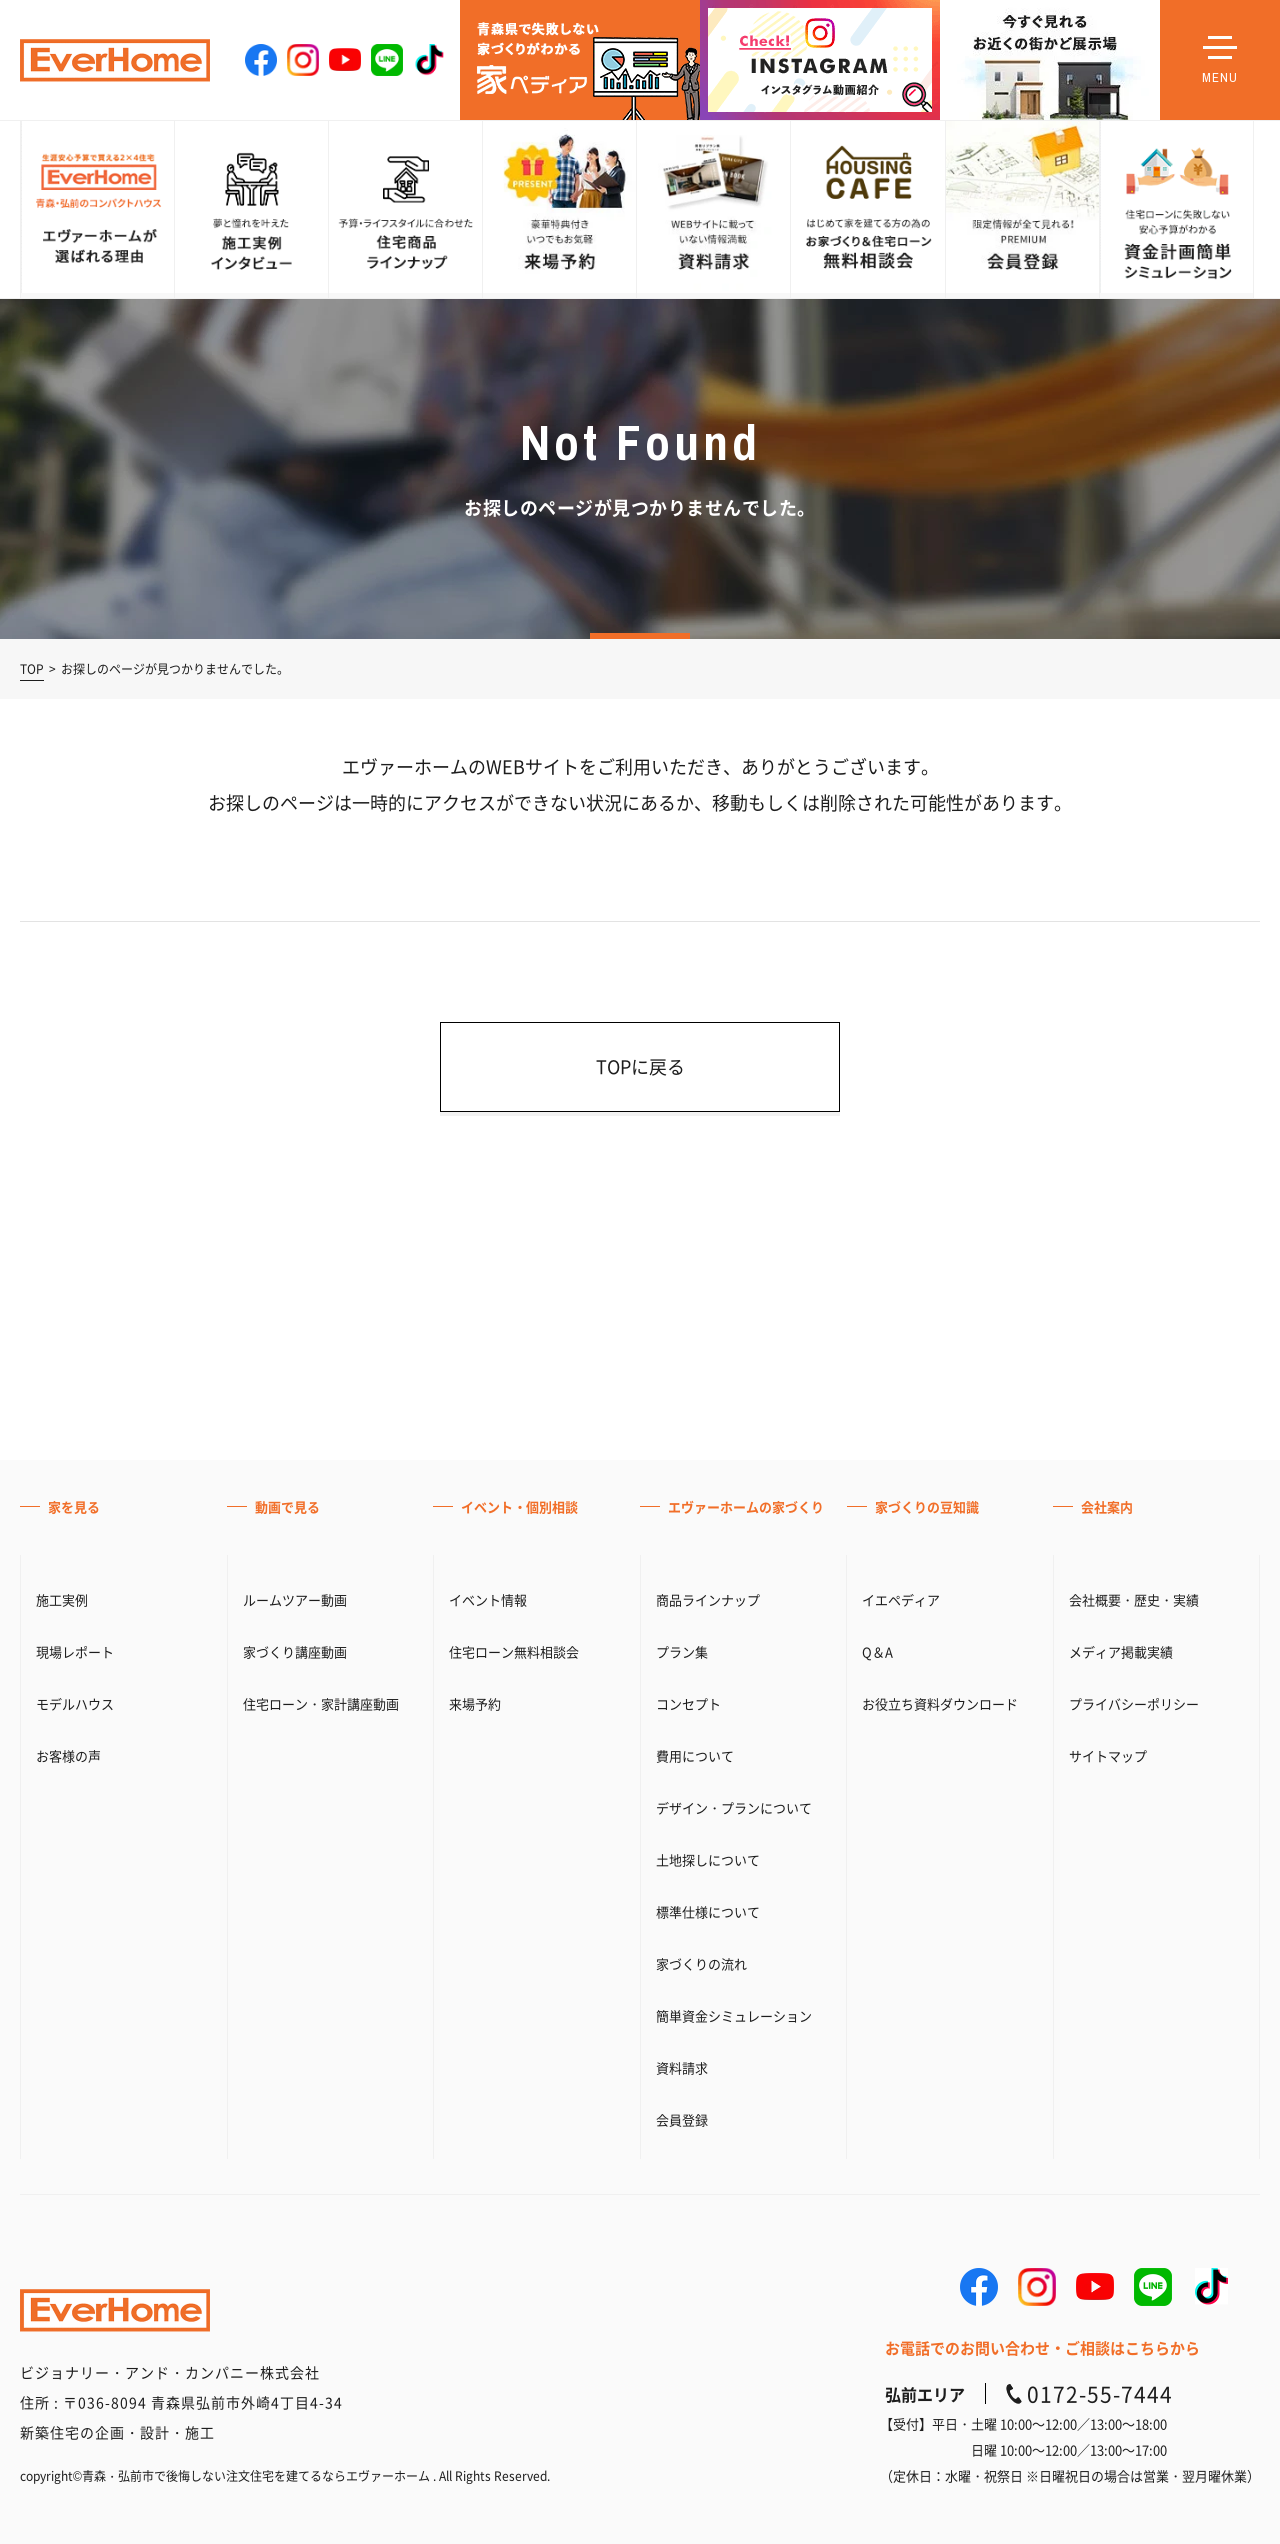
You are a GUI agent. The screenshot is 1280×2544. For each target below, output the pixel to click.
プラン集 (682, 2294)
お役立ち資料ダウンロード (940, 2346)
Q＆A (877, 2294)
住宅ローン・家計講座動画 (321, 2346)
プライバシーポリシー (1134, 2346)
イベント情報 (488, 2242)
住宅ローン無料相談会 (514, 2294)
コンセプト (688, 2346)
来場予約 (475, 2346)
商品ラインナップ (708, 2242)
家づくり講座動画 (295, 2294)
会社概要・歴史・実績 (1134, 2242)
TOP (32, 669)
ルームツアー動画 (295, 2242)
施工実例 (62, 2242)
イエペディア (901, 2242)
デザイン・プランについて (734, 2450)
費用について (695, 2398)
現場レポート (75, 2294)
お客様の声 (68, 2398)
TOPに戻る (640, 1066)
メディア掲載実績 (1121, 2294)
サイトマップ (1108, 2398)
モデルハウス (75, 2346)
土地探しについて (708, 2502)
